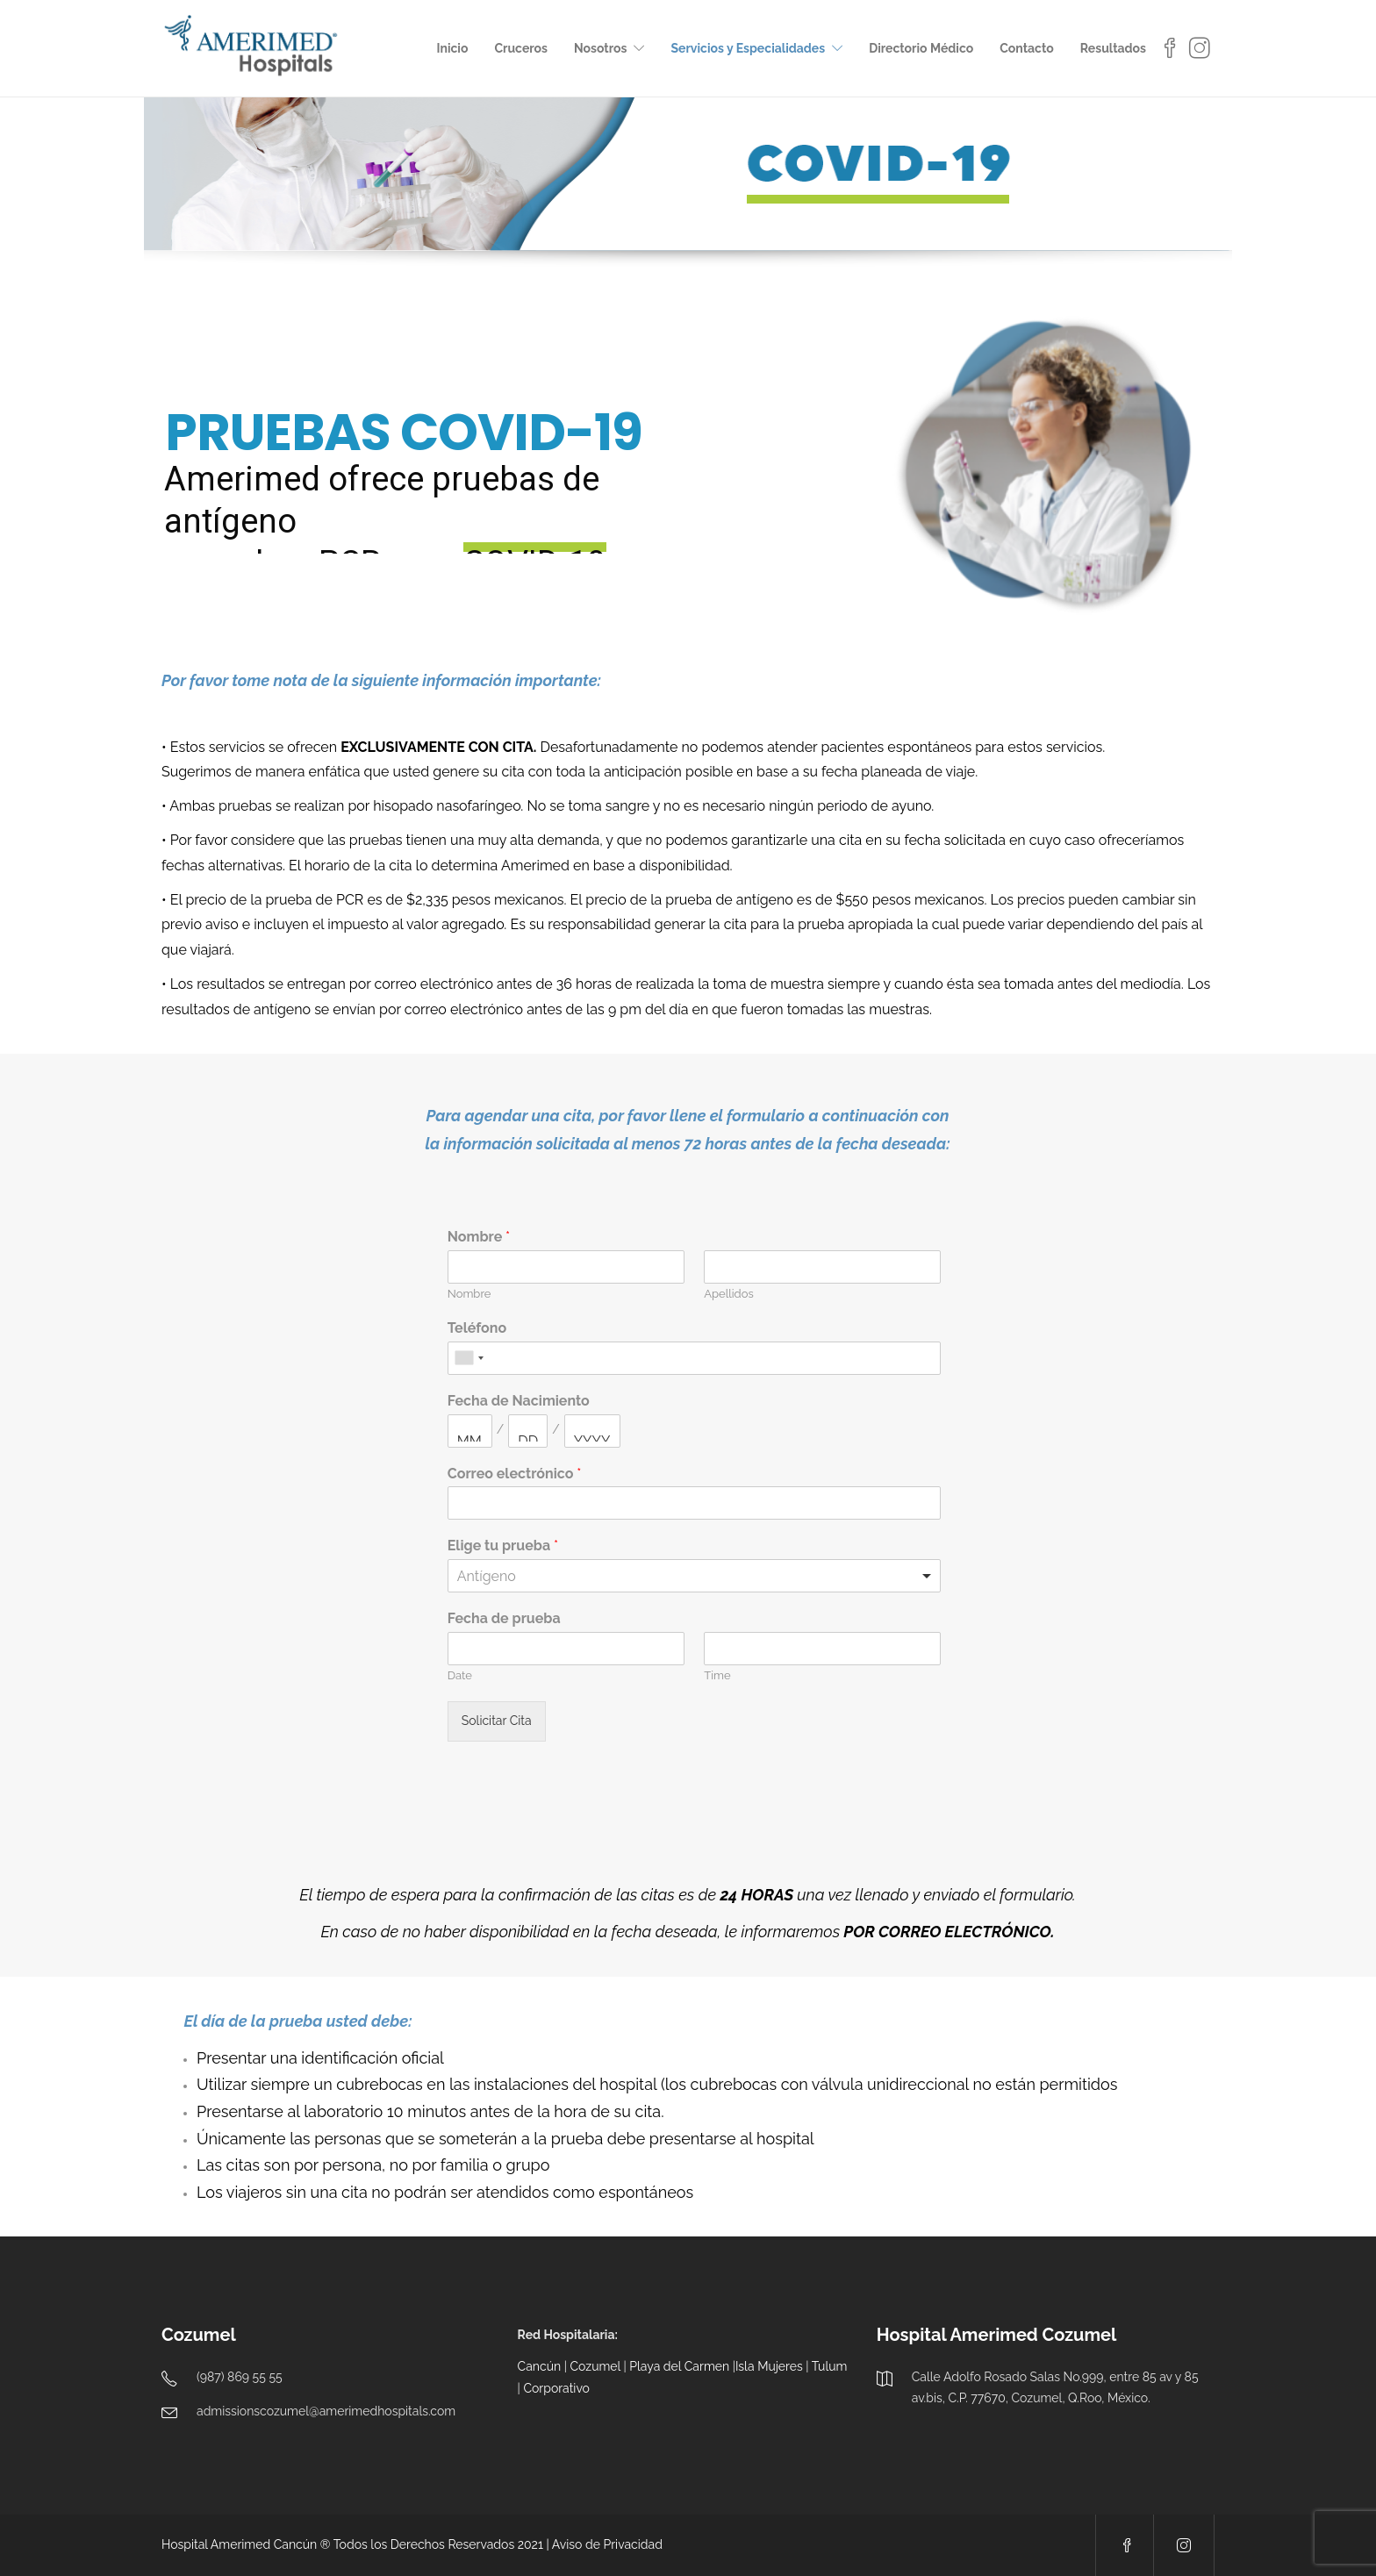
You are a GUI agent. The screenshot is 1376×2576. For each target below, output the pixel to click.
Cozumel (595, 2366)
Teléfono (477, 1328)
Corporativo (556, 2388)
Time (717, 1675)
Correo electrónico (515, 1473)
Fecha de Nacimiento (519, 1400)
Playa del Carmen (679, 2366)
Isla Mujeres (769, 2366)
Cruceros (521, 48)
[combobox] (468, 1358)
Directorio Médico (921, 48)
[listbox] (695, 1575)
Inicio (452, 48)
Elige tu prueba (503, 1545)
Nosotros (600, 48)
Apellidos (728, 1293)
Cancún (540, 2366)
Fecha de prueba (504, 1618)
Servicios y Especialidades (747, 48)
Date (460, 1675)
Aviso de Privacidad (607, 2544)
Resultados (1113, 48)
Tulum (830, 2366)
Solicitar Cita (497, 1721)
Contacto (1027, 48)
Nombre (479, 1236)
